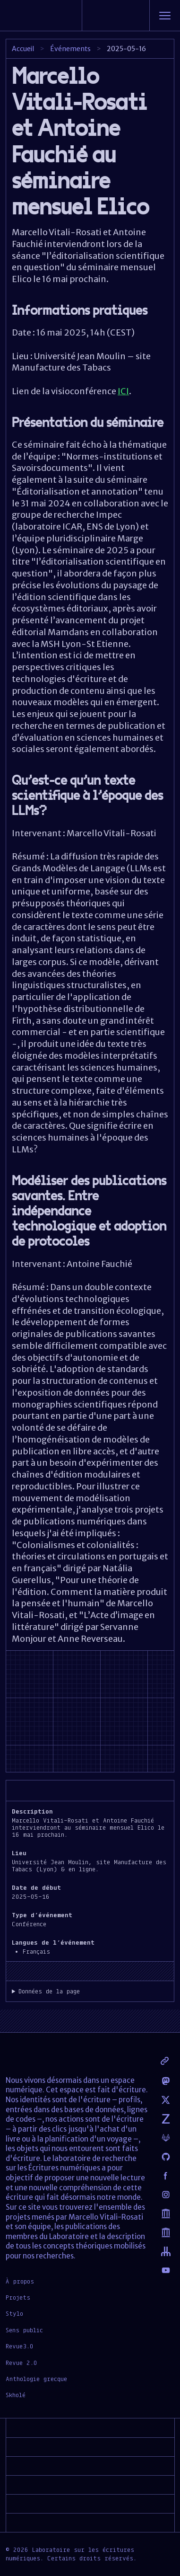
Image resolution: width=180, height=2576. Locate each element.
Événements (70, 49)
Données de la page (49, 1991)
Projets (18, 2297)
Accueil (23, 49)
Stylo (14, 2313)
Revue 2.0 (21, 2362)
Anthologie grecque (36, 2378)
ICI (123, 391)
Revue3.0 (20, 2346)
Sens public (24, 2330)
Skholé (16, 2395)
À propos (20, 2281)
